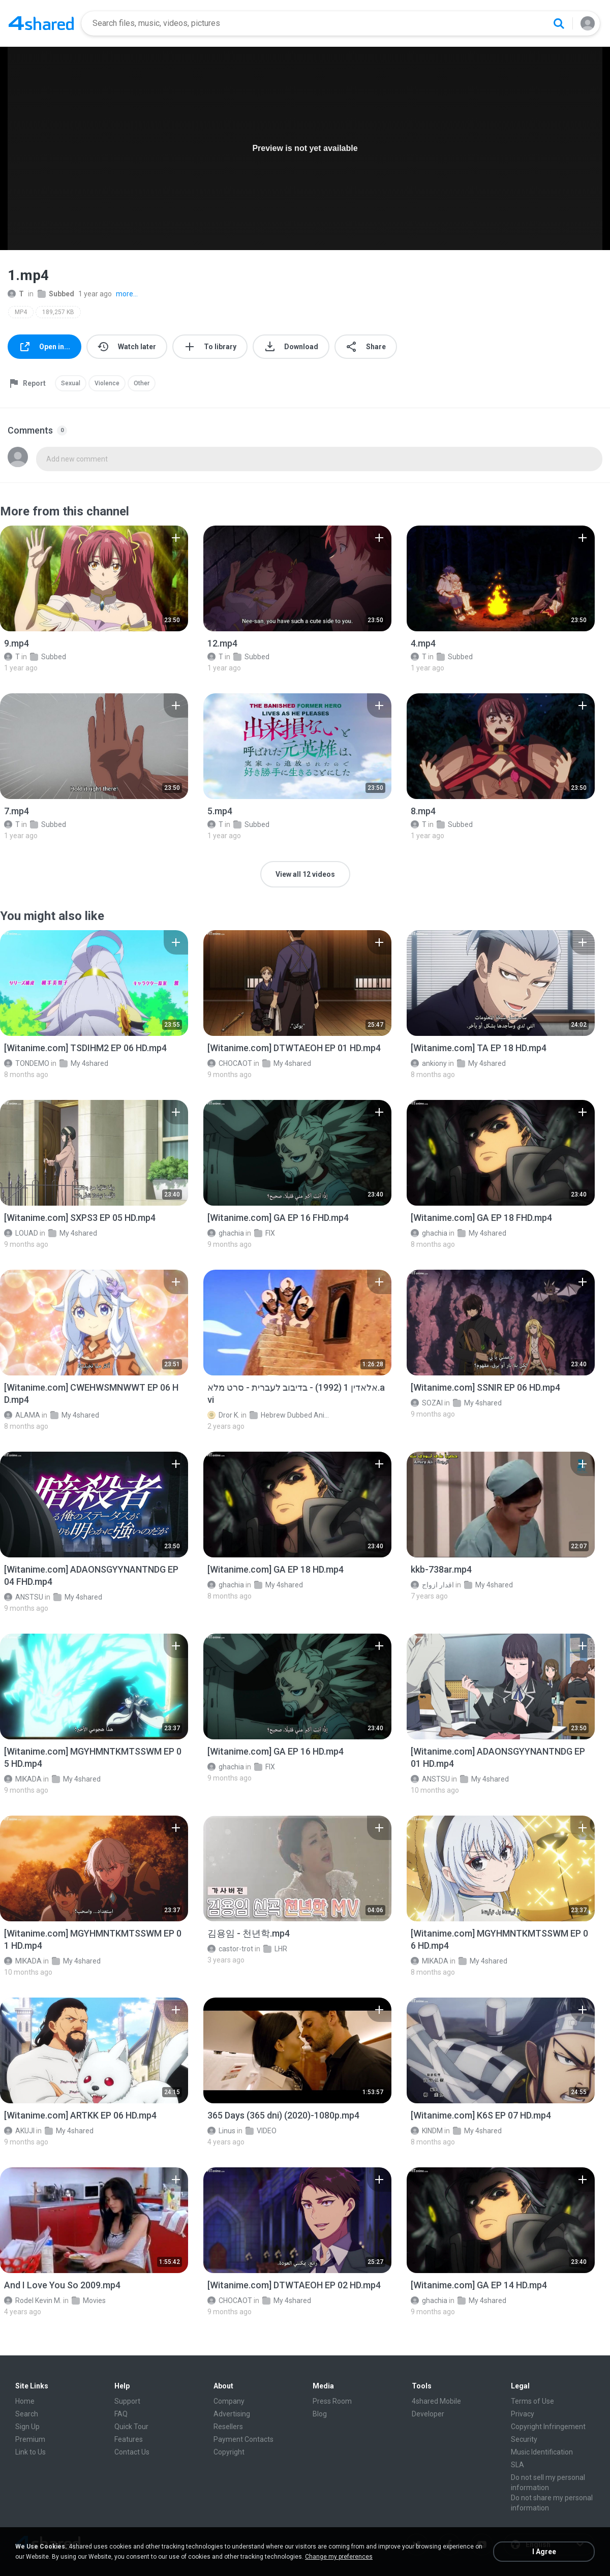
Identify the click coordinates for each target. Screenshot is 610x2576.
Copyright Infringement (548, 2426)
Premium (30, 2439)
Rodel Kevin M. (33, 2300)
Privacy (522, 2414)
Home (25, 2401)
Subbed (56, 294)
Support (127, 2401)
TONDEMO (26, 1063)
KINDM (427, 2131)
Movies (89, 2300)
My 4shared (83, 1063)
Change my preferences (339, 2556)
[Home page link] (41, 23)
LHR (275, 1949)
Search (26, 2414)
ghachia (225, 1233)
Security (524, 2439)
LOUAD (21, 1233)
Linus (221, 2131)
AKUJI (19, 2131)
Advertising (232, 2414)
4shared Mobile (436, 2401)
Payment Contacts (243, 2439)
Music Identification (542, 2452)
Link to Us (30, 2452)
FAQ (121, 2414)
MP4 (21, 312)
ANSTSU (23, 1597)
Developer (428, 2414)
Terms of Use (532, 2401)
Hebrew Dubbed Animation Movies (290, 1415)
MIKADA (23, 1779)
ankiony (429, 1063)
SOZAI (427, 1403)
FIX (264, 1233)
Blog (320, 2414)
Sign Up (27, 2426)
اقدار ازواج (432, 1585)
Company (229, 2401)
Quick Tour (131, 2426)
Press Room (332, 2401)
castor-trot (230, 1949)
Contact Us (131, 2452)
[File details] (94, 578)
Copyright (229, 2452)
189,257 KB (58, 312)
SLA (517, 2465)
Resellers (228, 2426)
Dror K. (223, 1415)
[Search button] (558, 23)
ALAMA (22, 1415)
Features (128, 2439)
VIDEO (261, 2131)
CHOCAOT (229, 1063)
